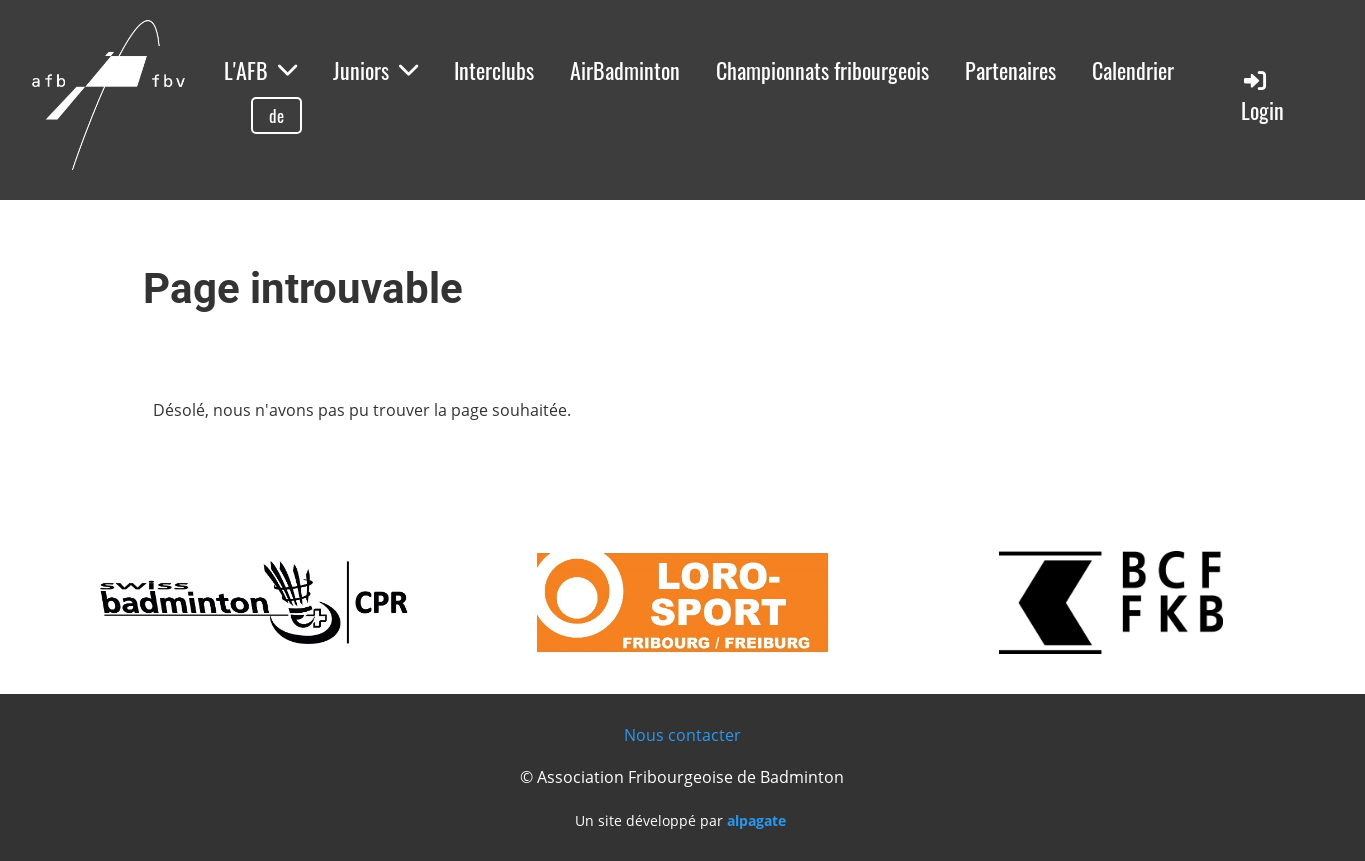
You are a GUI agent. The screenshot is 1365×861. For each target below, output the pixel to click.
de (276, 115)
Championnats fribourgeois (822, 70)
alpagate (756, 820)
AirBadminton (625, 70)
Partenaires (1010, 70)
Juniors (375, 70)
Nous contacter (682, 735)
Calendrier (1133, 70)
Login (1262, 96)
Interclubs (494, 70)
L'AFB (260, 70)
